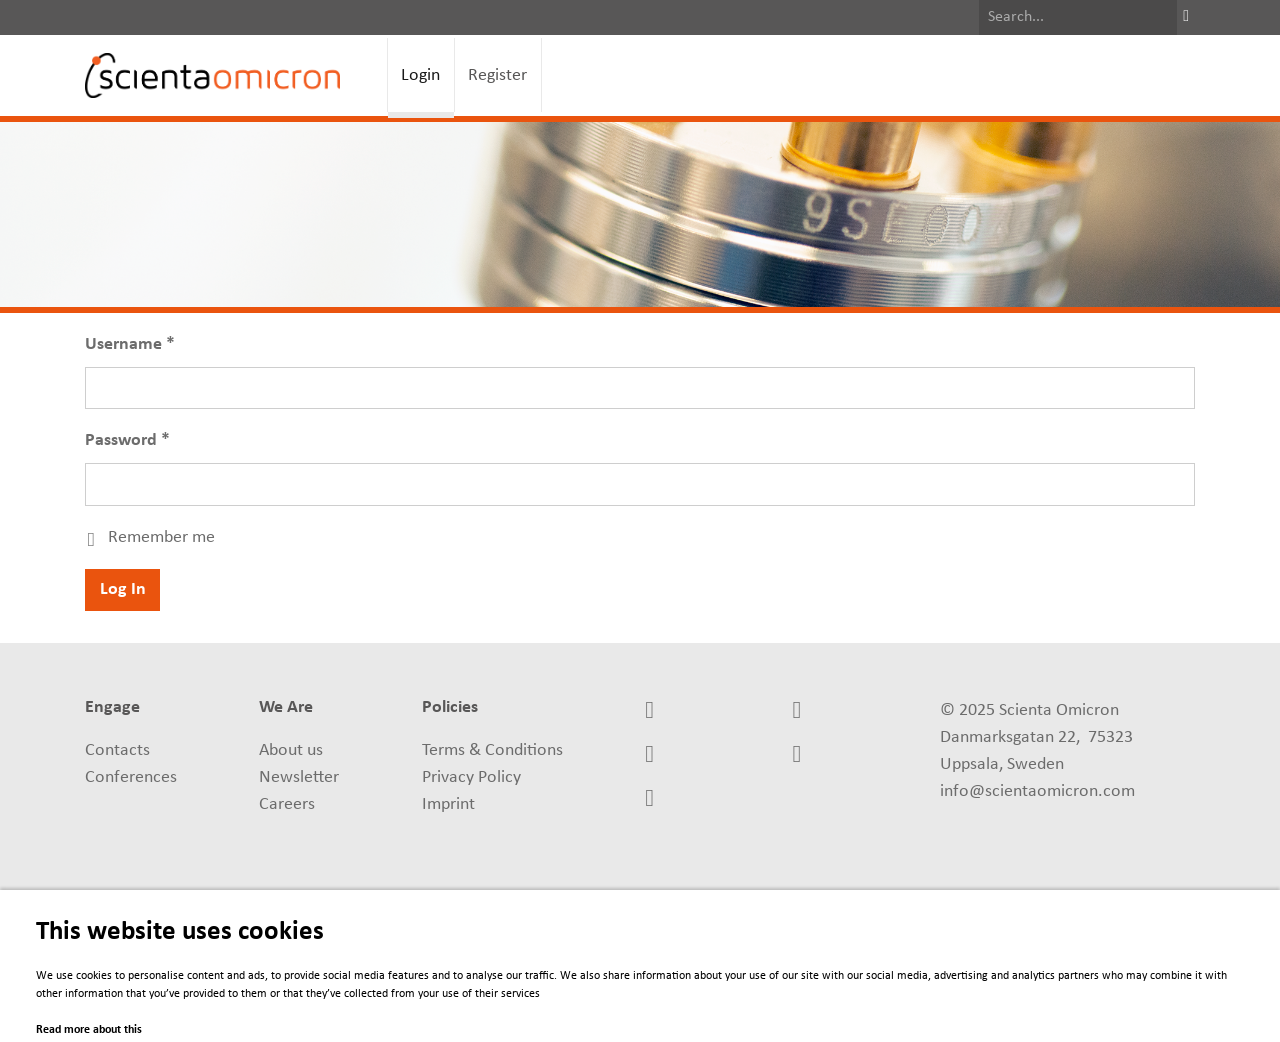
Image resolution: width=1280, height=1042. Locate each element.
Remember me (161, 537)
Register (497, 75)
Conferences (131, 777)
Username (123, 344)
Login (420, 75)
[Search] (1078, 17)
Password (121, 440)
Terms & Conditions (492, 750)
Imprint (448, 804)
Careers (287, 804)
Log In (123, 589)
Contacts (117, 750)
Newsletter (299, 777)
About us (291, 750)
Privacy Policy (471, 777)
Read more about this (89, 1030)
